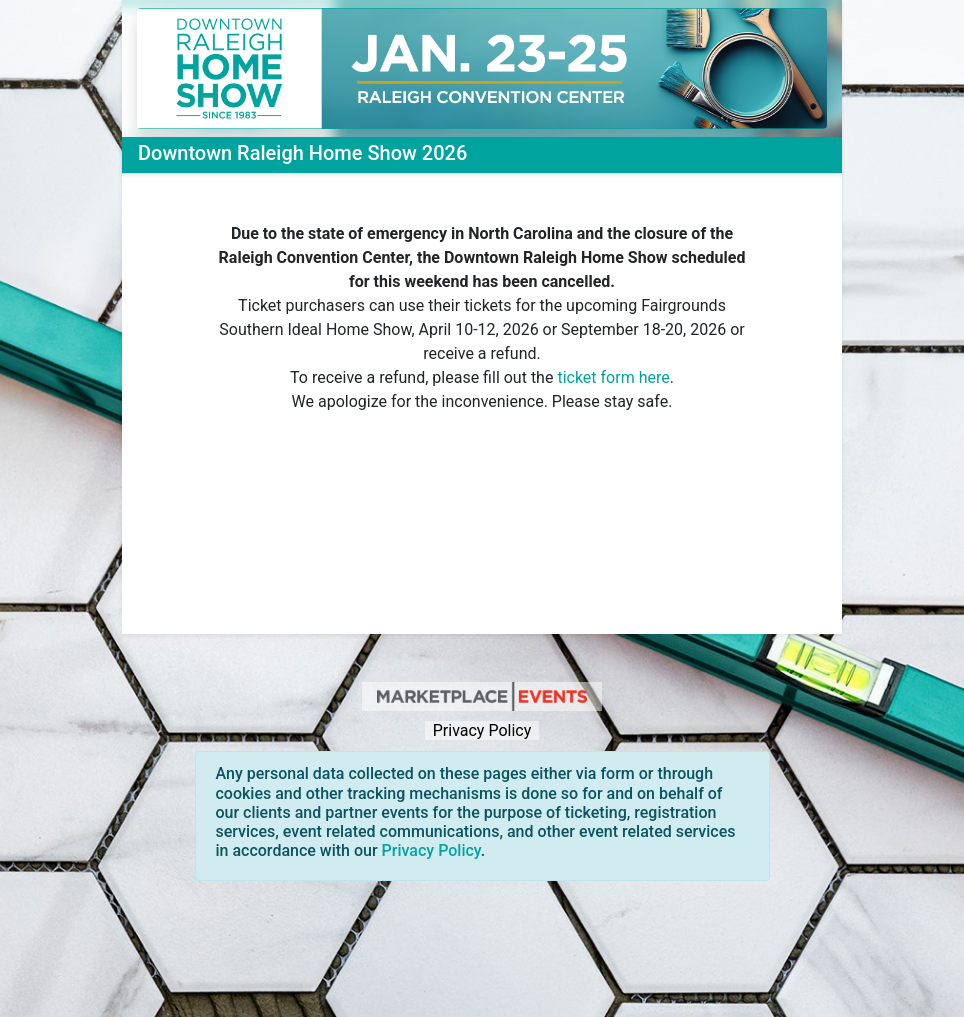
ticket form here (613, 377)
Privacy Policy (482, 730)
